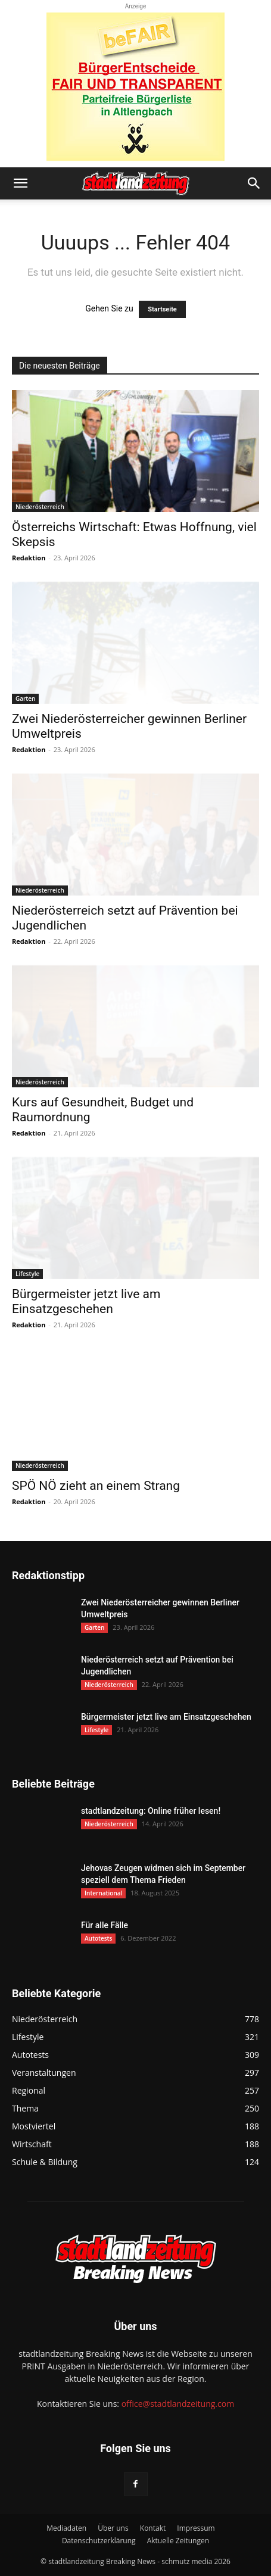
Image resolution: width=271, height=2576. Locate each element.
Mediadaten (66, 2528)
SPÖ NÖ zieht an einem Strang (96, 1486)
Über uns (113, 2528)
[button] (20, 183)
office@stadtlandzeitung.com (178, 2403)
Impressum (195, 2528)
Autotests (98, 1938)
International (103, 1893)
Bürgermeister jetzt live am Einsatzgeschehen (86, 1301)
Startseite (162, 309)
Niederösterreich (39, 507)
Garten (25, 698)
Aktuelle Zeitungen (178, 2541)
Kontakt (153, 2528)
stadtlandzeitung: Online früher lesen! (150, 1811)
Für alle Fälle (104, 1925)
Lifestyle (27, 1274)
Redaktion (28, 557)
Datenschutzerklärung (99, 2541)
